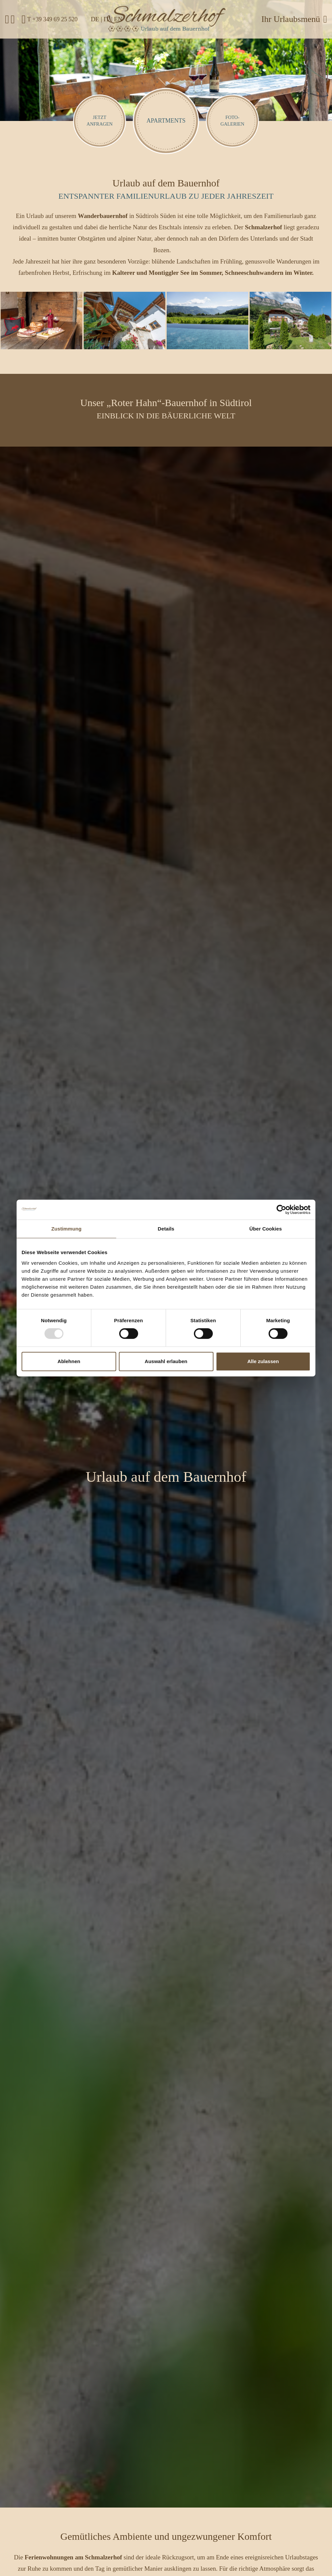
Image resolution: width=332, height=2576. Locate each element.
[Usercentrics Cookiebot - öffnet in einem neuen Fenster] (281, 1210)
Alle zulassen (263, 1361)
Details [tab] (166, 1229)
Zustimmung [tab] (66, 1229)
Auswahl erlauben (166, 1361)
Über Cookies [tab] (265, 1229)
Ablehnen (68, 1361)
